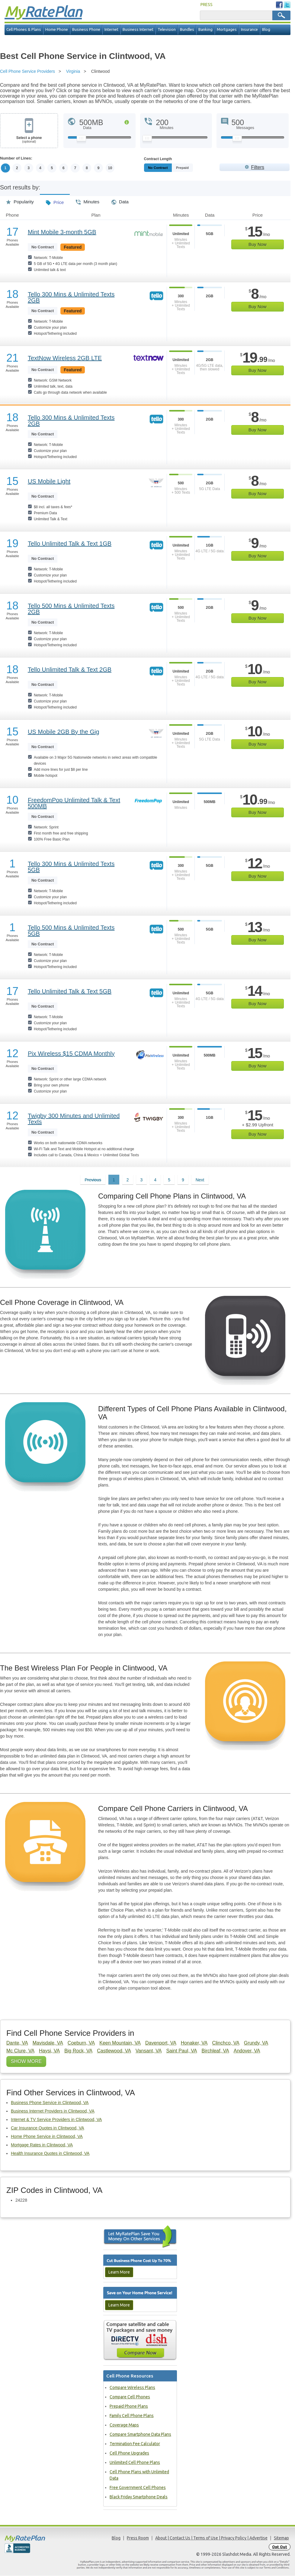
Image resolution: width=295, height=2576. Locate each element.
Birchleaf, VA (215, 2050)
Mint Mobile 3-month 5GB (62, 232)
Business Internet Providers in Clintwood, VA (53, 2111)
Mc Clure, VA (20, 2050)
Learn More (119, 2272)
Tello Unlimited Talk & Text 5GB (69, 991)
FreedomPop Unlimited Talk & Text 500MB (74, 803)
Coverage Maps (124, 2425)
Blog (266, 29)
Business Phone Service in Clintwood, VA (49, 2102)
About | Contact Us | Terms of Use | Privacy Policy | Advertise (211, 2538)
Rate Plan (43, 11)
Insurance (249, 29)
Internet (111, 29)
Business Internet (138, 29)
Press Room (138, 2538)
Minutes (87, 200)
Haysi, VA (49, 2050)
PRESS (206, 4)
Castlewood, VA (114, 2050)
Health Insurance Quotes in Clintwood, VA (50, 2153)
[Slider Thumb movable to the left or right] (81, 139)
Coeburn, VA (81, 2042)
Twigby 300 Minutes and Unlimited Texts (74, 1119)
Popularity (20, 200)
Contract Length (158, 159)
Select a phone (29, 139)
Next (200, 1179)
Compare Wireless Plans (132, 2387)
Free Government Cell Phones (138, 2487)
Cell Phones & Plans (23, 29)
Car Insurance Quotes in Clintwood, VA (47, 2128)
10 (112, 168)
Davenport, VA (160, 2042)
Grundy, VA (256, 2042)
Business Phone (86, 29)
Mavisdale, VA (48, 2042)
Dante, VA (17, 2042)
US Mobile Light (49, 481)
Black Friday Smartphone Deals (139, 2497)
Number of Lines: (16, 158)
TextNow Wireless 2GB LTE (65, 358)
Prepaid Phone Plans (129, 2406)
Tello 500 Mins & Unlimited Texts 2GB (71, 609)
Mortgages (227, 29)
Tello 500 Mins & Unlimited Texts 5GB (71, 931)
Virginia (73, 71)
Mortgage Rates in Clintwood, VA (42, 2144)
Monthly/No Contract (165, 167)
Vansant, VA (149, 2050)
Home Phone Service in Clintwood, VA (47, 2136)
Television (167, 29)
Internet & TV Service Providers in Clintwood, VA (56, 2119)
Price (55, 200)
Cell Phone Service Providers (27, 71)
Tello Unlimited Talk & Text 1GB (69, 544)
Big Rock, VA (78, 2050)
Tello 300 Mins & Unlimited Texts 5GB (71, 867)
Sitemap (281, 2538)
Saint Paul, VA (181, 2050)
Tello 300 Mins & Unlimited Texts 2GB (71, 297)
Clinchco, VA (225, 2042)
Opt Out (279, 2547)
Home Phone (56, 29)
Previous (93, 1179)
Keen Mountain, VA (120, 2042)
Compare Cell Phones (130, 2397)
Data (120, 200)
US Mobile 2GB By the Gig (63, 732)
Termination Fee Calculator (135, 2444)
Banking (205, 29)
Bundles (187, 29)
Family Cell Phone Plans (132, 2415)
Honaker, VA (194, 2042)
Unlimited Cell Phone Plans (135, 2462)
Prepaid (196, 167)
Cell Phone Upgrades (129, 2453)
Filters (257, 167)
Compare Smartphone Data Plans (140, 2434)
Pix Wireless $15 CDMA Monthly (71, 1054)
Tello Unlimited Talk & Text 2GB (69, 670)
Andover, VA (247, 2050)
